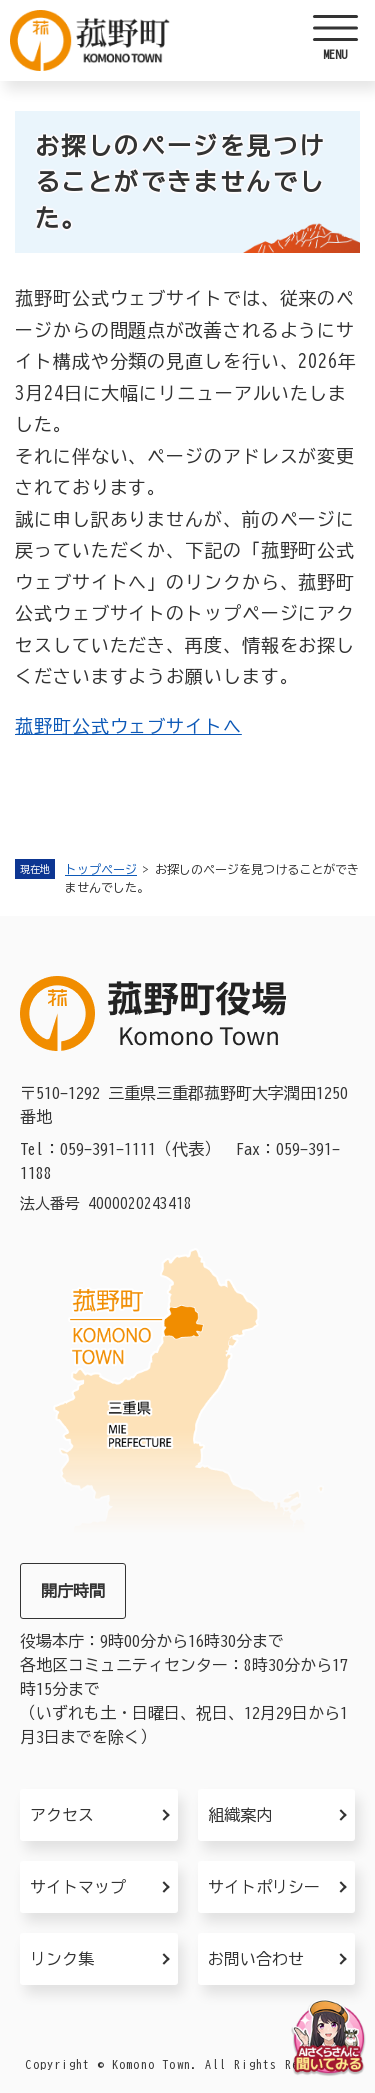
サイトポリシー (264, 1887)
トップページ (101, 869)
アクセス (62, 1815)
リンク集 (62, 1959)
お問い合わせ (256, 1959)
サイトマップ (78, 1887)
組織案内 (240, 1815)
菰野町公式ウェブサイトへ (128, 726)
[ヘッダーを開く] (335, 40)
